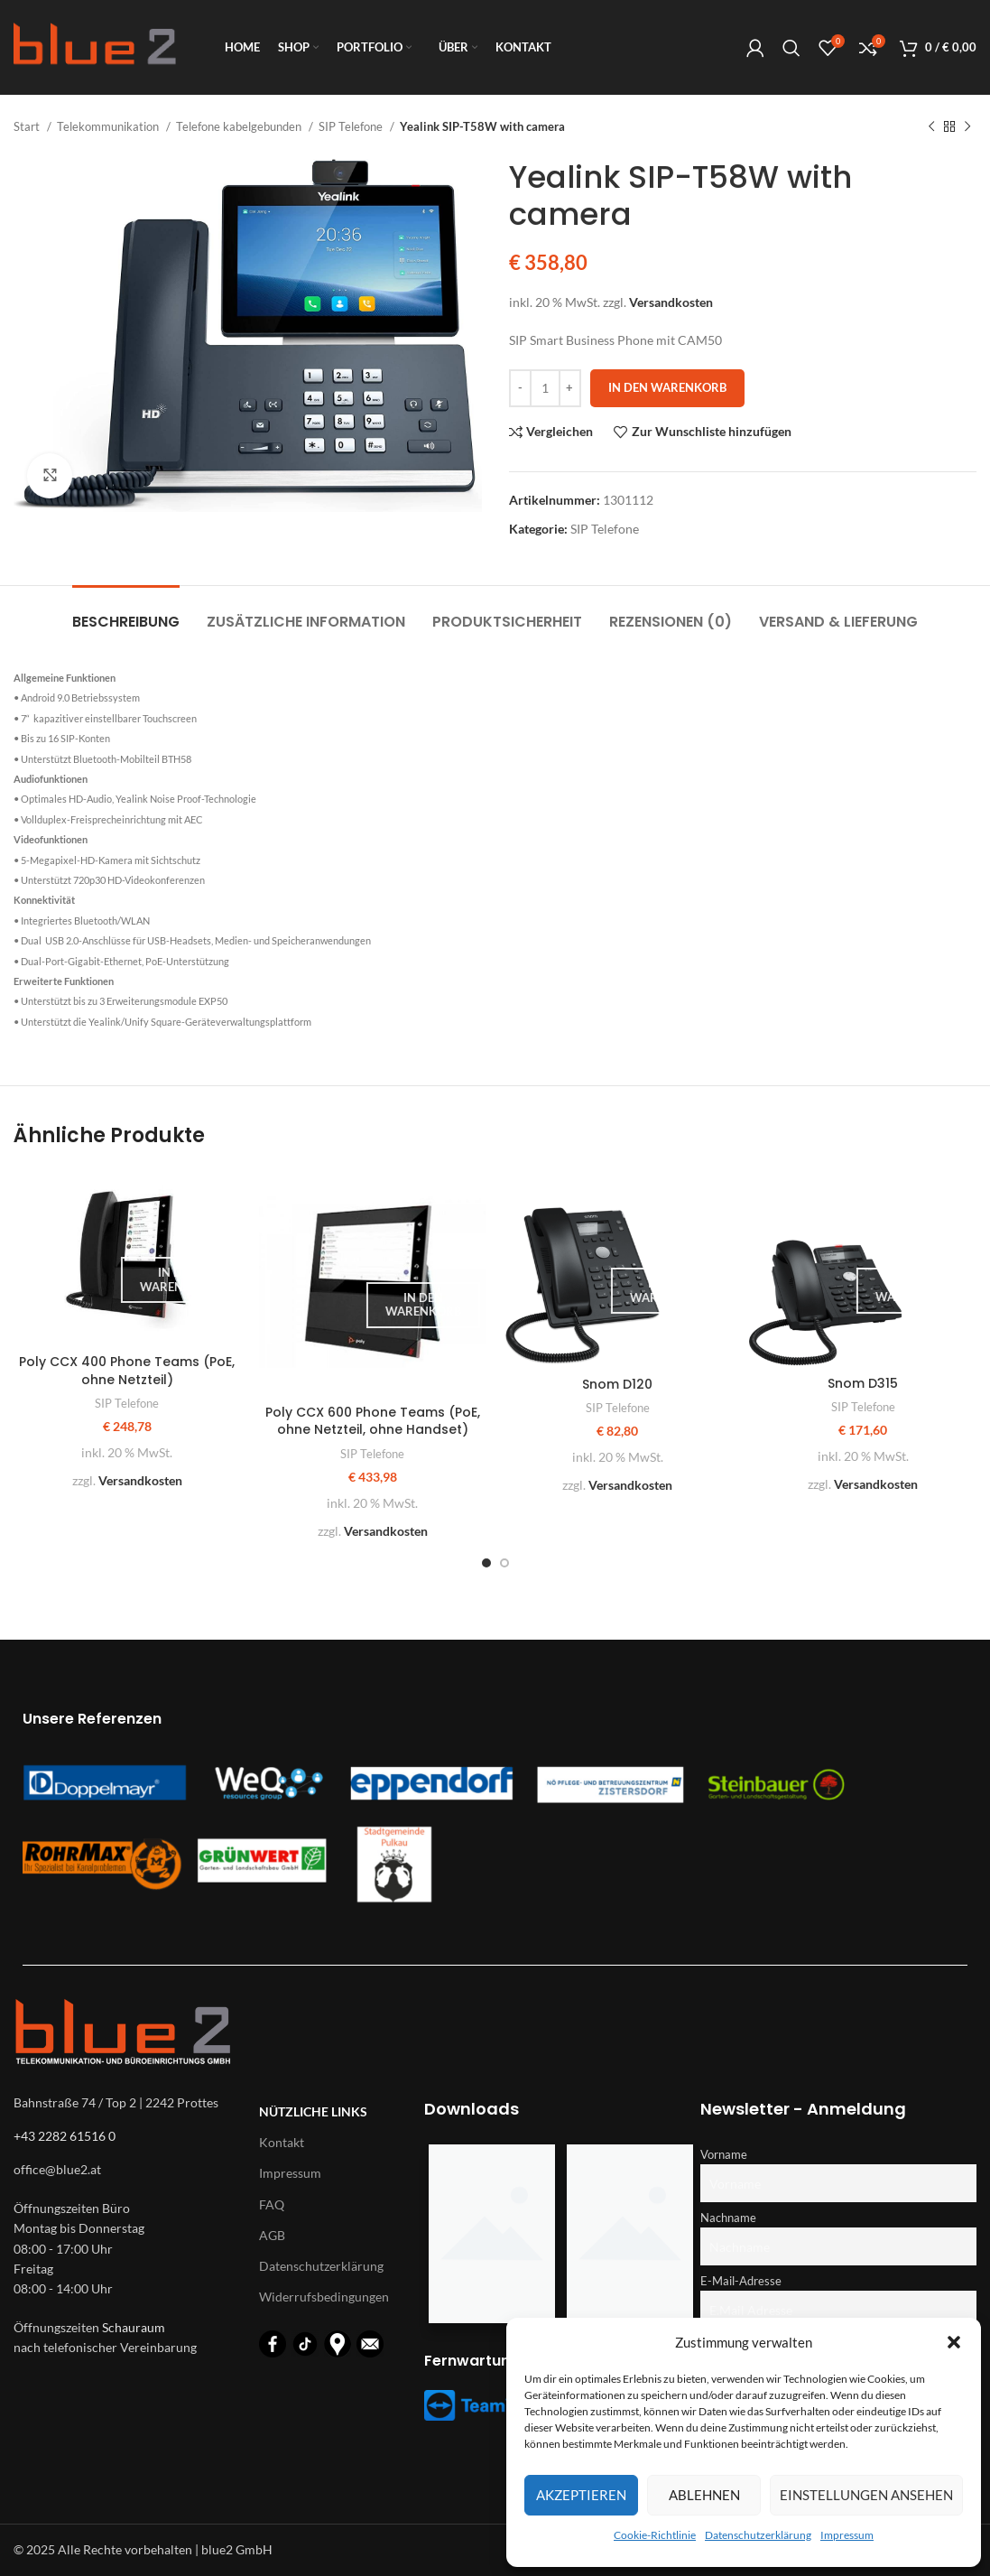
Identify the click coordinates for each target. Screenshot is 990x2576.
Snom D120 (617, 1384)
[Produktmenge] (545, 388)
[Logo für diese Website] (95, 45)
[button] (954, 2342)
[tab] (126, 612)
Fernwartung (472, 2360)
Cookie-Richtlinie (655, 2535)
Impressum (847, 2535)
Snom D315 (863, 1383)
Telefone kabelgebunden (240, 126)
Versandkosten (671, 302)
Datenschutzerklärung (758, 2535)
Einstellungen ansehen (866, 2495)
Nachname (728, 2218)
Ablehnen (704, 2495)
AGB (272, 2235)
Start (28, 126)
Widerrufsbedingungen (323, 2296)
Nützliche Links (313, 2111)
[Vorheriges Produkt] (931, 127)
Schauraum (133, 2327)
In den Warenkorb (667, 387)
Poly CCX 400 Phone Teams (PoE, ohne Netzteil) (127, 1371)
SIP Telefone (352, 126)
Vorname (723, 2155)
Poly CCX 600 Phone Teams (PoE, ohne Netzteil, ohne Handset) (372, 1421)
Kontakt (281, 2142)
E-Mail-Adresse (741, 2281)
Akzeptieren (581, 2495)
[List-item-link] (127, 2170)
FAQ (271, 2204)
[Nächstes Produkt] (967, 127)
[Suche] (791, 48)
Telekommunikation (109, 126)
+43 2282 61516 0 (65, 2136)
